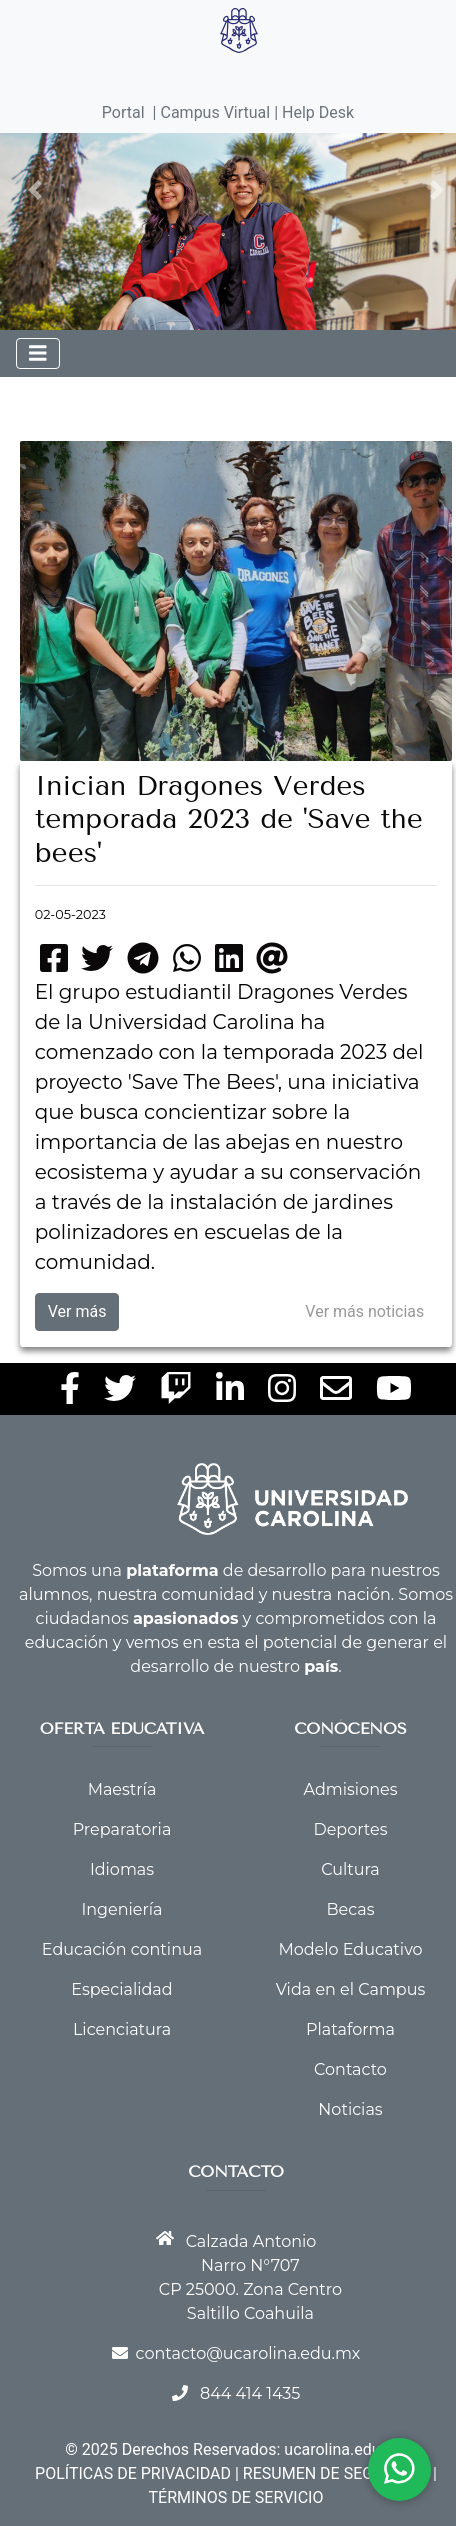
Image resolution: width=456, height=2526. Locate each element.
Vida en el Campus (351, 1989)
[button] (35, 190)
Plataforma (350, 2029)
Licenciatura (122, 2029)
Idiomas (122, 1869)
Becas (351, 1909)
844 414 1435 (250, 2393)
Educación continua (122, 1949)
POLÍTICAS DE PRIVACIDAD (133, 2473)
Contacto (350, 2069)
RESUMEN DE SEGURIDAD (336, 2473)
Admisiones (351, 1789)
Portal (123, 112)
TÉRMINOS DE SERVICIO (236, 2497)
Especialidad (121, 1989)
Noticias (350, 2109)
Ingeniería (121, 1909)
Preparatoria (122, 1829)
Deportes (350, 1829)
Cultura (350, 1869)
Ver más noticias (364, 1311)
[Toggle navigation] (38, 353)
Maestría (122, 1789)
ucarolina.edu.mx (345, 2449)
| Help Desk (312, 112)
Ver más (77, 1311)
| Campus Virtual (212, 112)
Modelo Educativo (350, 1949)
